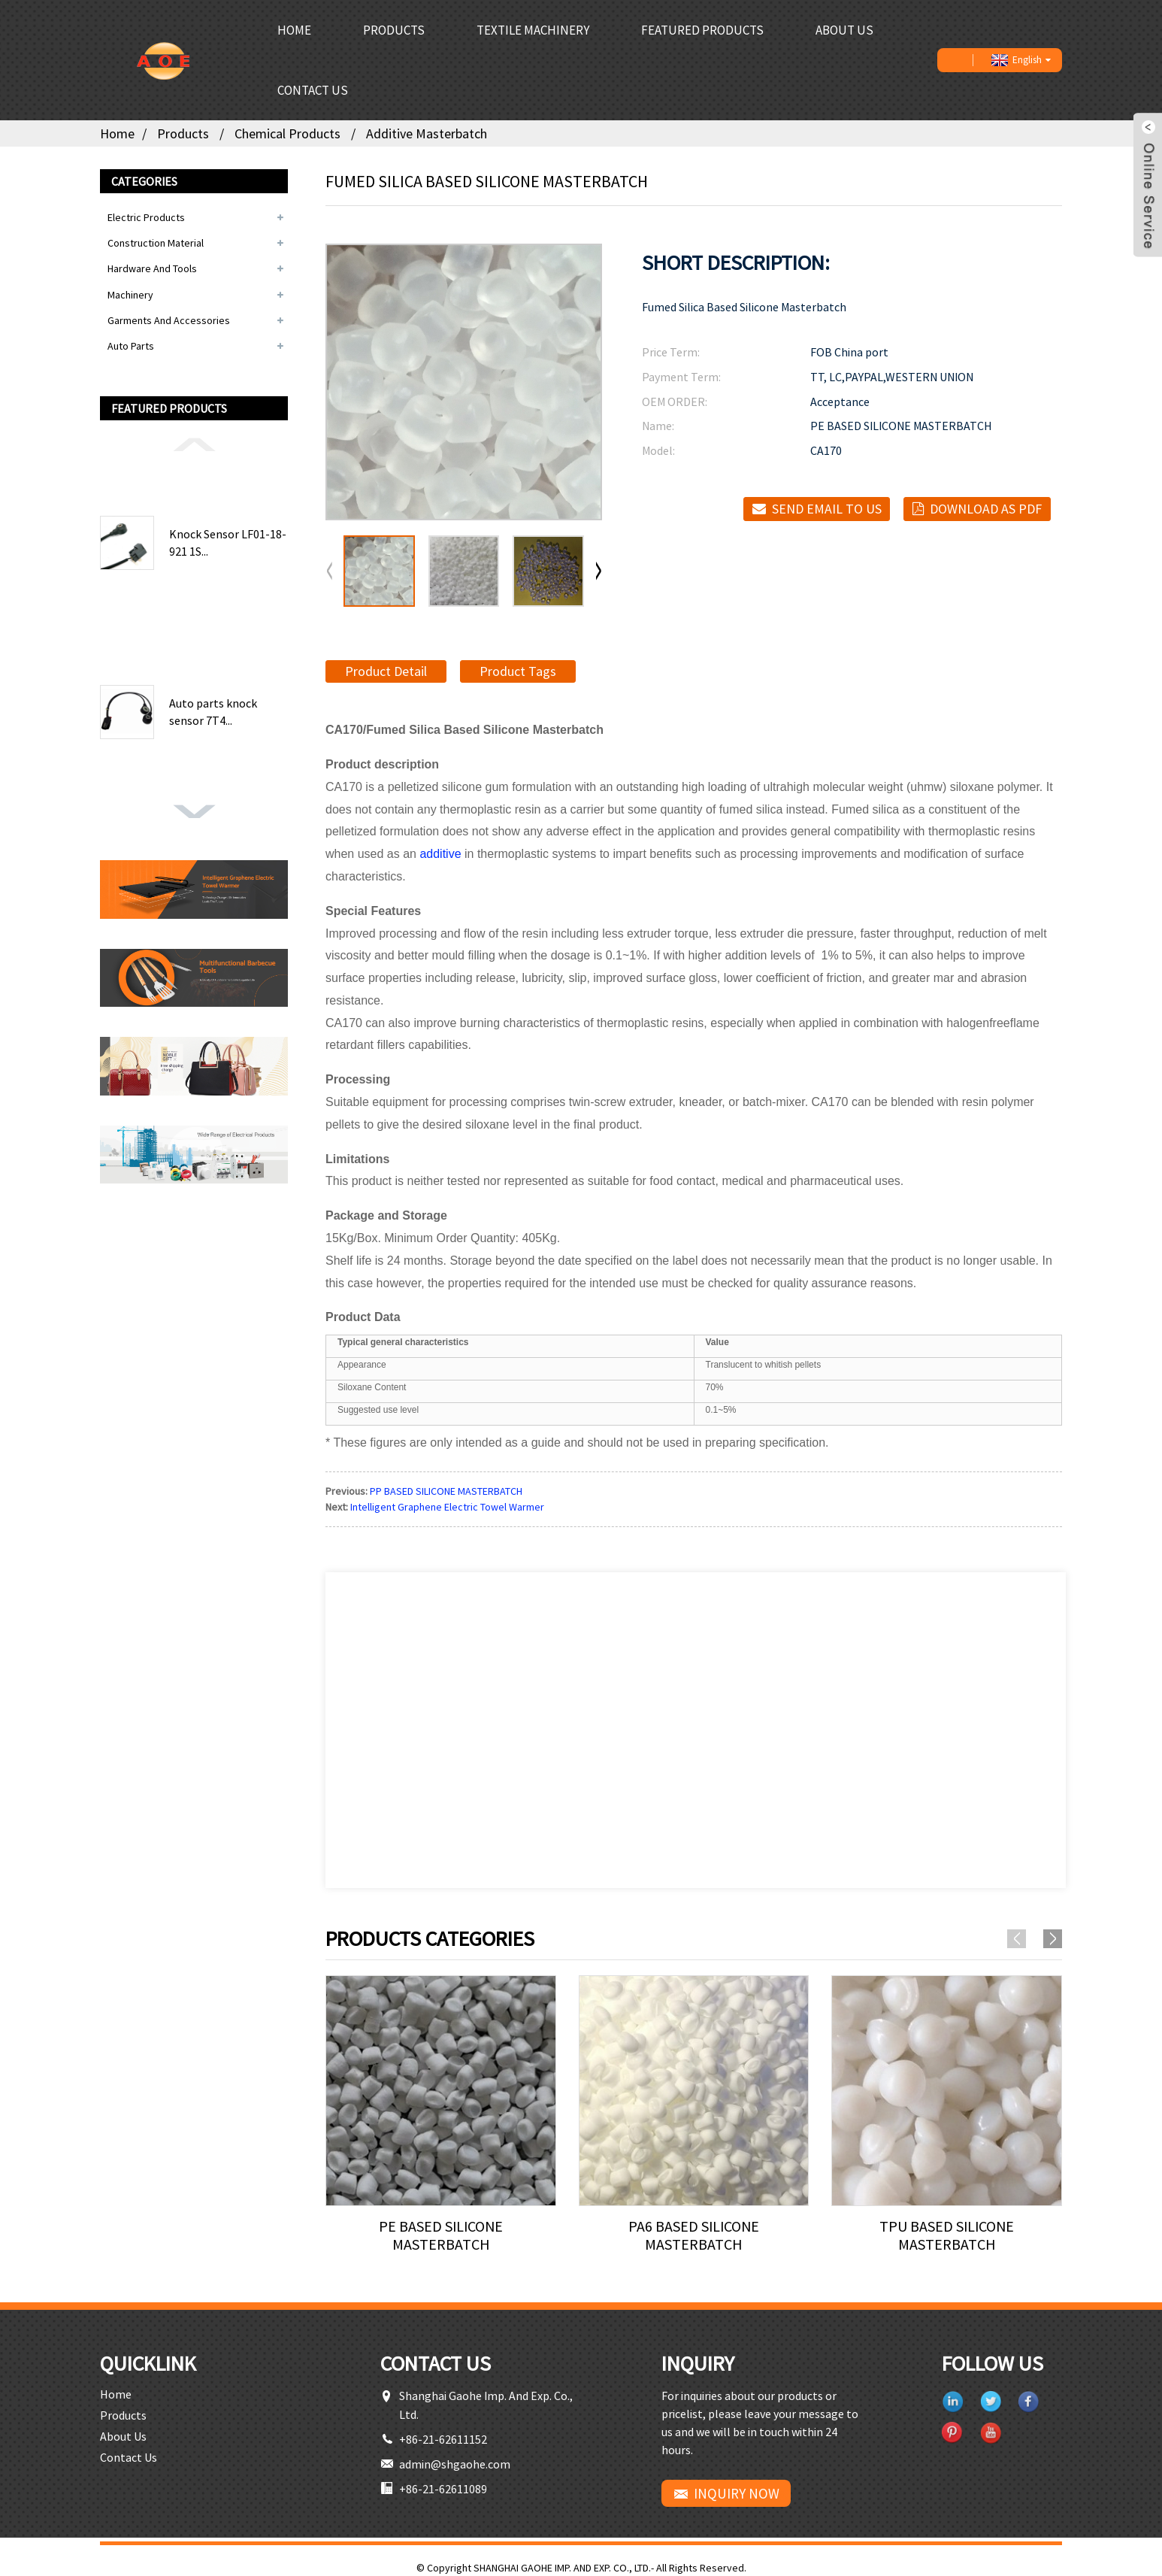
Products (394, 30)
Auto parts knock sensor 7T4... (213, 711)
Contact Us (312, 90)
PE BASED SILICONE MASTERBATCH (441, 2235)
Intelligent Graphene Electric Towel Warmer (447, 1507)
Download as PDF (986, 508)
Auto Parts (130, 346)
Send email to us (827, 508)
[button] (194, 444)
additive (440, 853)
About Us (844, 30)
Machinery (130, 295)
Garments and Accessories (168, 320)
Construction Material (155, 243)
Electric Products (146, 217)
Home (294, 30)
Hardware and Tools (152, 268)
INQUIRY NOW (736, 2493)
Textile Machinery (533, 30)
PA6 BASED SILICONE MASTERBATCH (693, 2235)
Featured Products (702, 30)
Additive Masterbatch (426, 133)
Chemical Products (287, 133)
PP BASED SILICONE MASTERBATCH (446, 1491)
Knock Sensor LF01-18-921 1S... (227, 542)
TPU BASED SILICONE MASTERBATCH (946, 2235)
